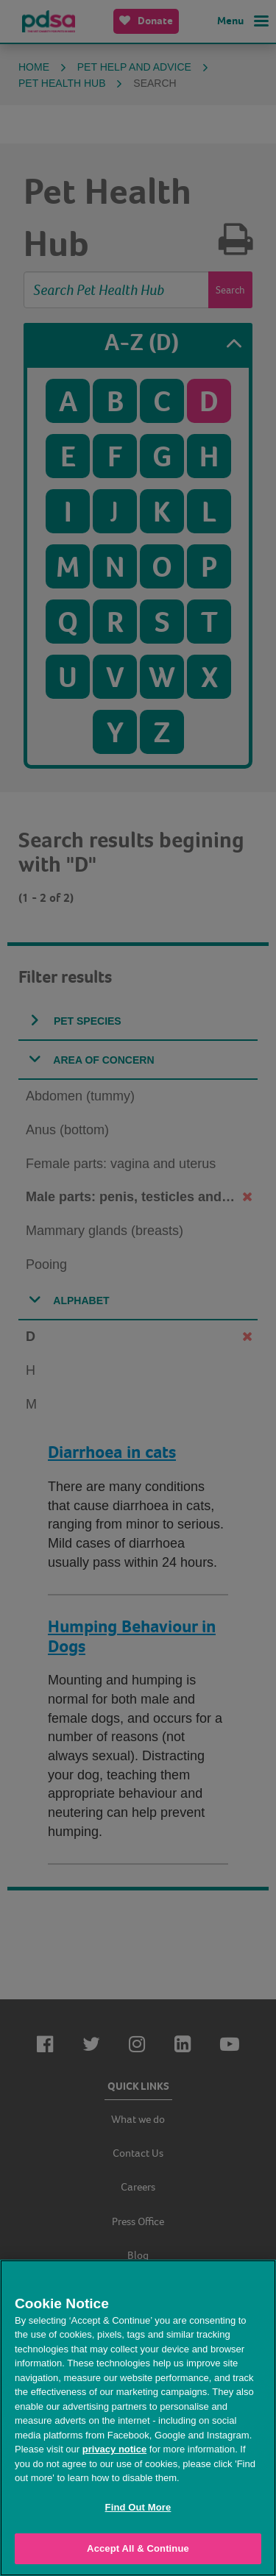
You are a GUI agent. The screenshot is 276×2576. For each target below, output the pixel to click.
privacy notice (114, 2449)
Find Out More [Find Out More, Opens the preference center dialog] (138, 2507)
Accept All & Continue (138, 2548)
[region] (138, 2418)
